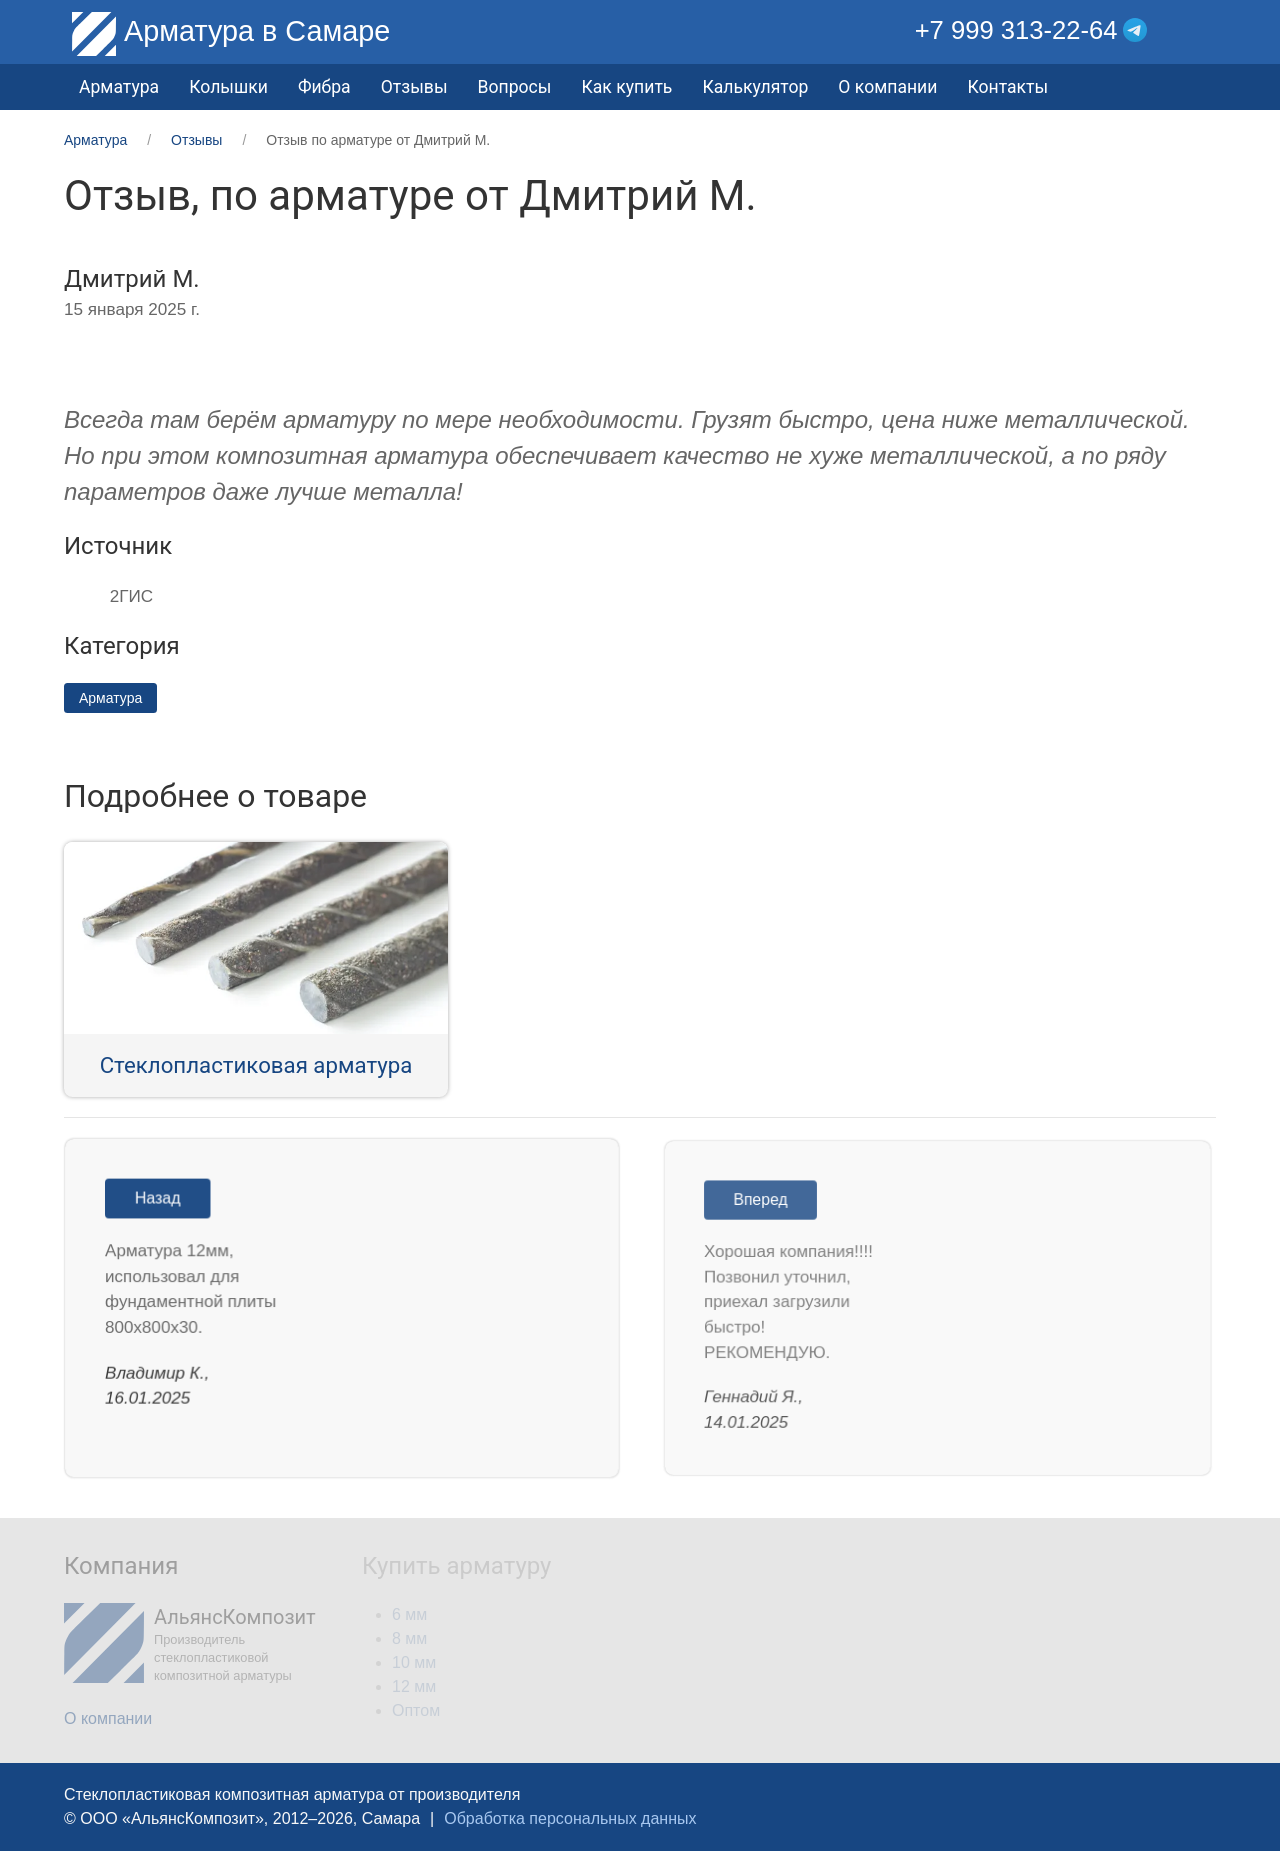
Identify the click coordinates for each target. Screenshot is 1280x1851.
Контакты (1007, 87)
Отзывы (414, 87)
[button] (1201, 30)
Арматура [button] (119, 87)
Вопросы (515, 87)
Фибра (324, 87)
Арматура (110, 698)
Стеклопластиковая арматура (256, 1065)
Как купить (626, 87)
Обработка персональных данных (570, 1818)
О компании (887, 87)
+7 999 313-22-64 (1016, 30)
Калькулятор (755, 87)
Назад (163, 1201)
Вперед (767, 1204)
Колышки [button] (228, 87)
